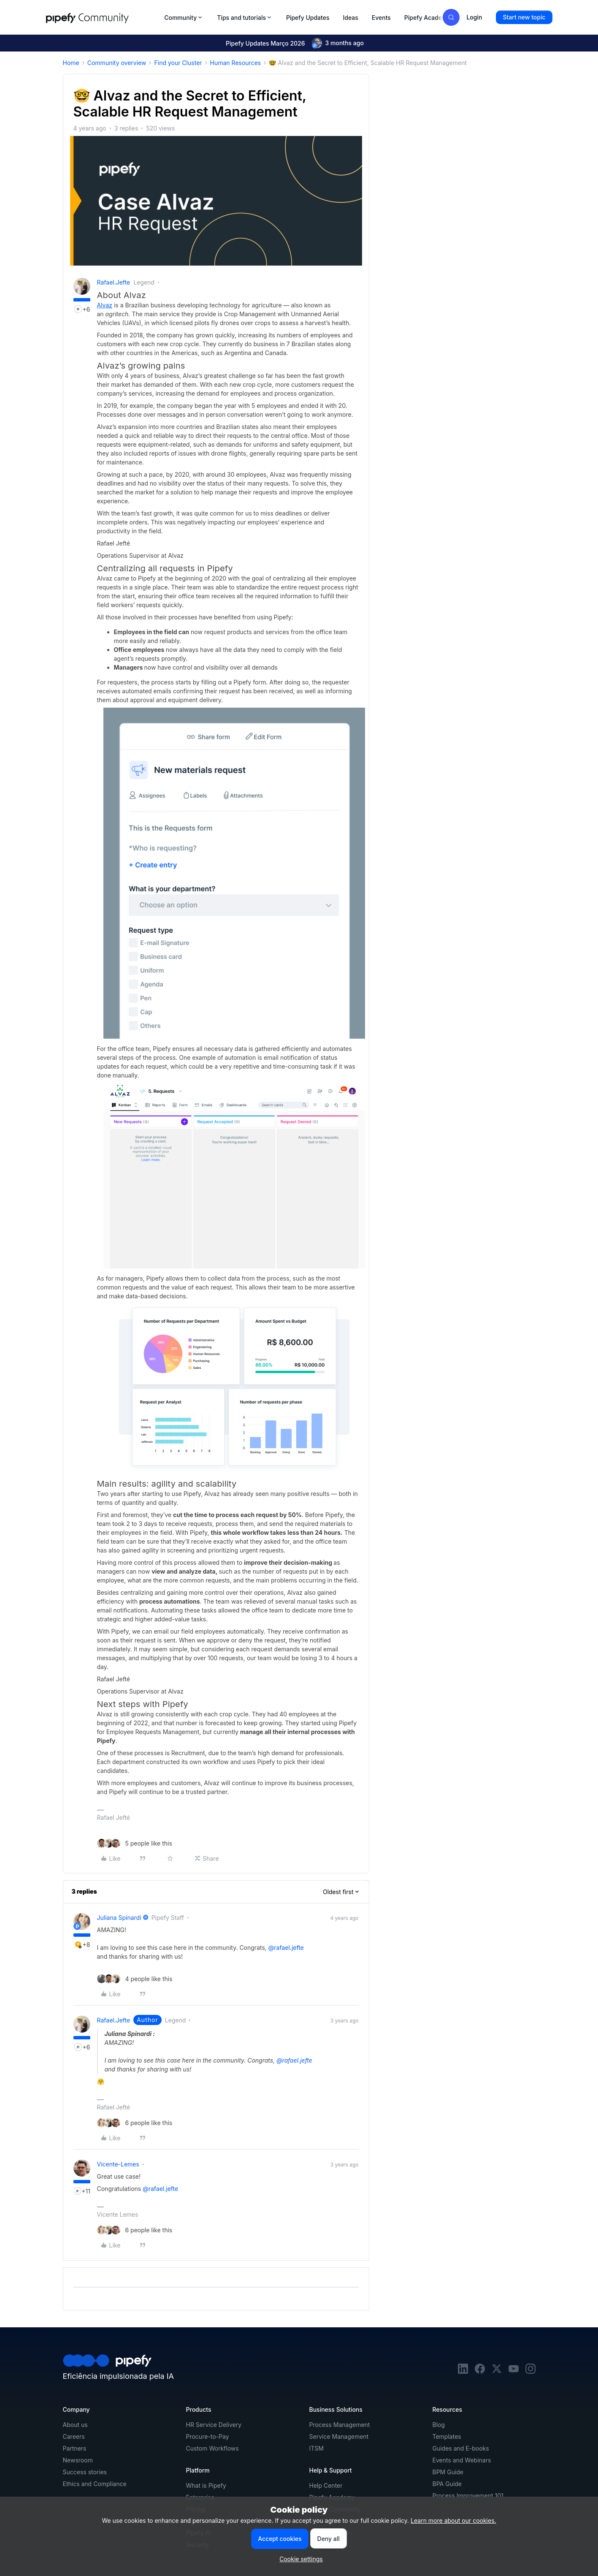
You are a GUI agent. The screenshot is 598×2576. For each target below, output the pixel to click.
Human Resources (235, 62)
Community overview (116, 62)
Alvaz (105, 305)
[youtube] (514, 2371)
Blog (439, 2424)
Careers (74, 2436)
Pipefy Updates (308, 17)
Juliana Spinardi (119, 1917)
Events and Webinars (462, 2460)
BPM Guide (448, 2472)
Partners (75, 2448)
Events (381, 17)
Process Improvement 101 (468, 2495)
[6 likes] (135, 2122)
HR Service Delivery (214, 2424)
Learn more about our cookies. (453, 2520)
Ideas (350, 17)
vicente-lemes (118, 2164)
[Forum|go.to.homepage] (103, 17)
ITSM (316, 2448)
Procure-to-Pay (207, 2436)
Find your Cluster (178, 62)
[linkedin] (463, 2371)
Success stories (85, 2472)
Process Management (339, 2424)
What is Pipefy (206, 2485)
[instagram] (530, 2371)
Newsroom (78, 2460)
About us (75, 2424)
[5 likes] (134, 1843)
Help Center (326, 2485)
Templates (447, 2436)
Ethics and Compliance (95, 2483)
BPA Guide (447, 2483)
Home (71, 62)
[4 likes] (135, 1978)
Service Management (339, 2436)
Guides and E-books (461, 2448)
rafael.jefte (113, 282)
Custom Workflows (212, 2448)
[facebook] (480, 2371)
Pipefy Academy (427, 17)
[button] (524, 17)
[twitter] (497, 2371)
